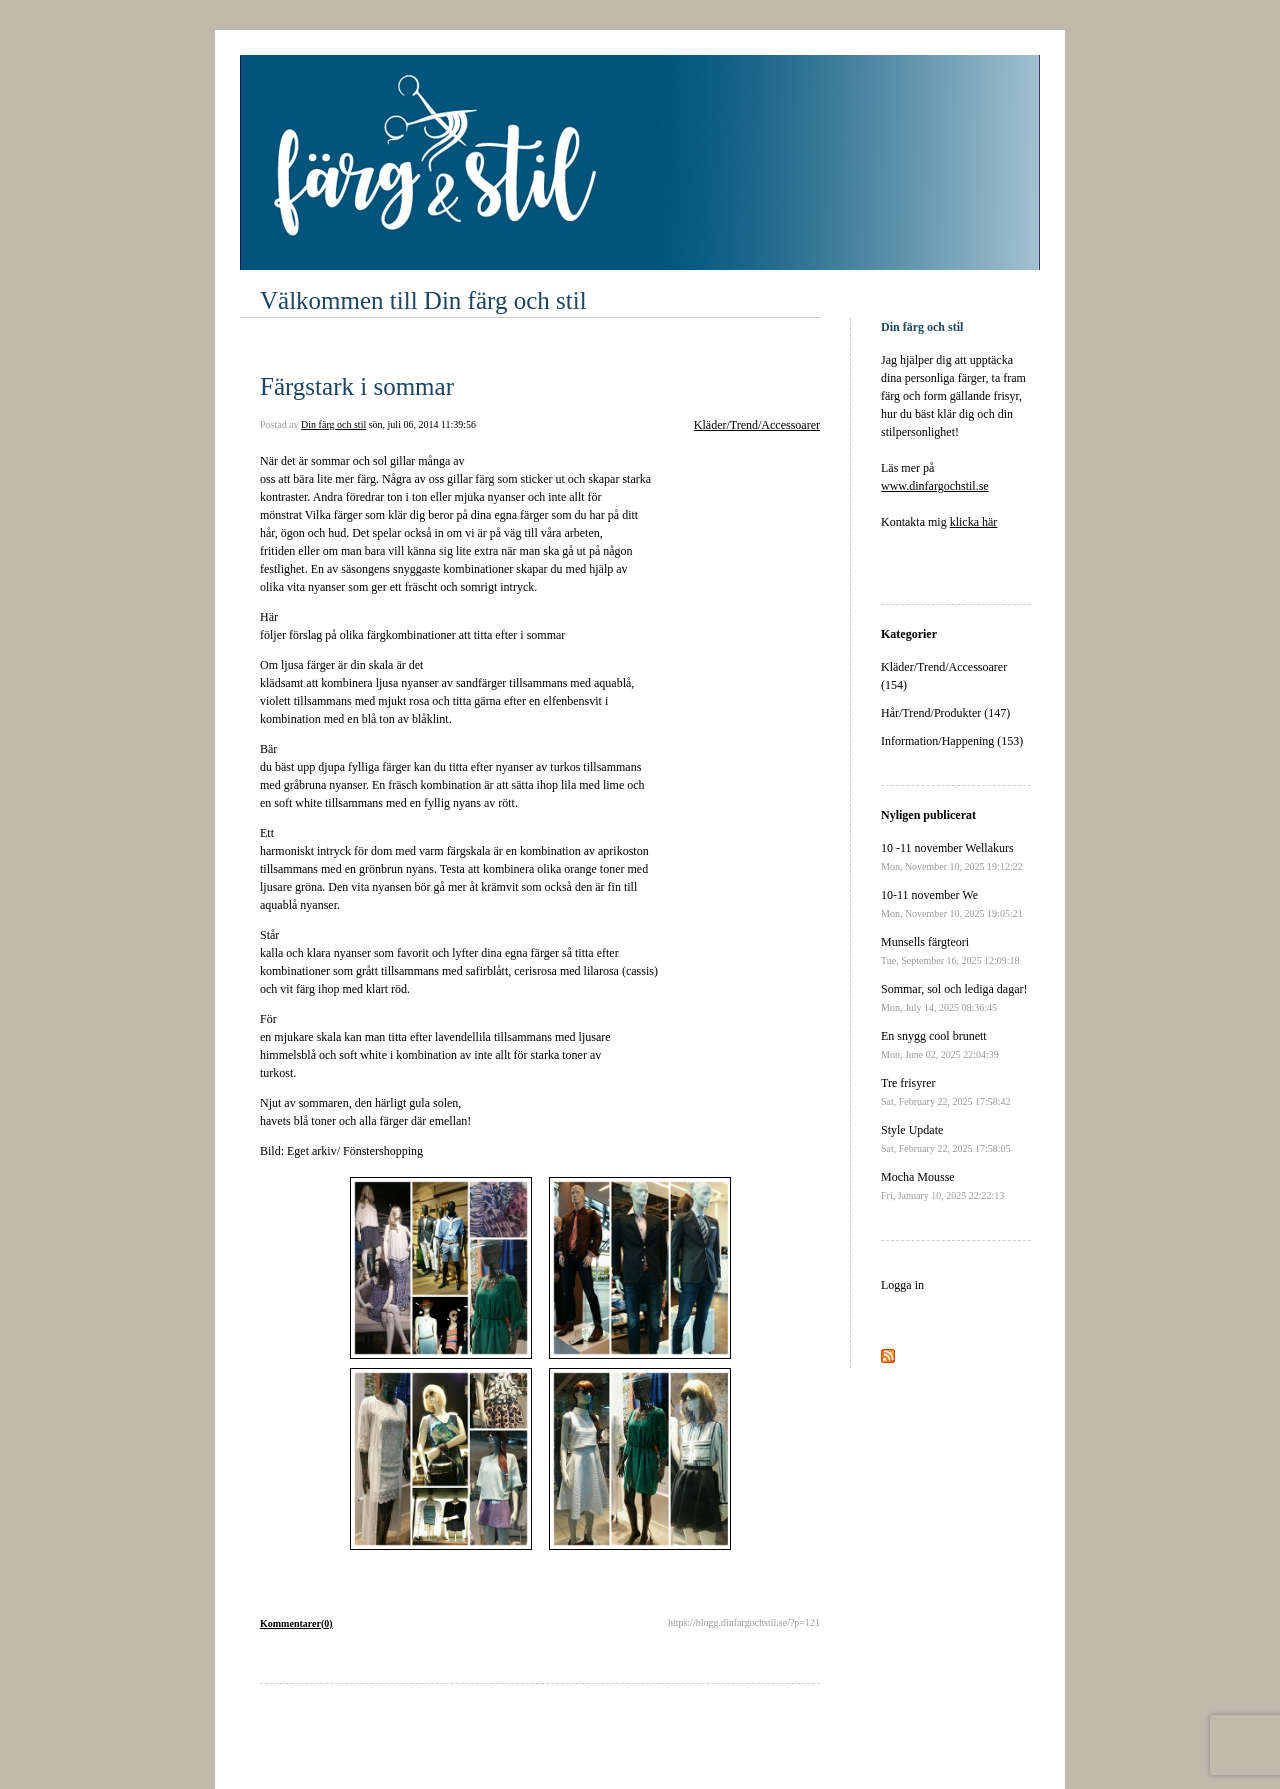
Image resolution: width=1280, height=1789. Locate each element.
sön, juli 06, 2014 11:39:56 (422, 424)
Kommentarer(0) (296, 1623)
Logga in (902, 1285)
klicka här (974, 522)
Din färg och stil (333, 424)
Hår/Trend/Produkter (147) (945, 713)
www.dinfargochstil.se (935, 486)
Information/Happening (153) (952, 741)
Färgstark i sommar (357, 386)
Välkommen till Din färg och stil (423, 300)
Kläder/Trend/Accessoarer (757, 425)
